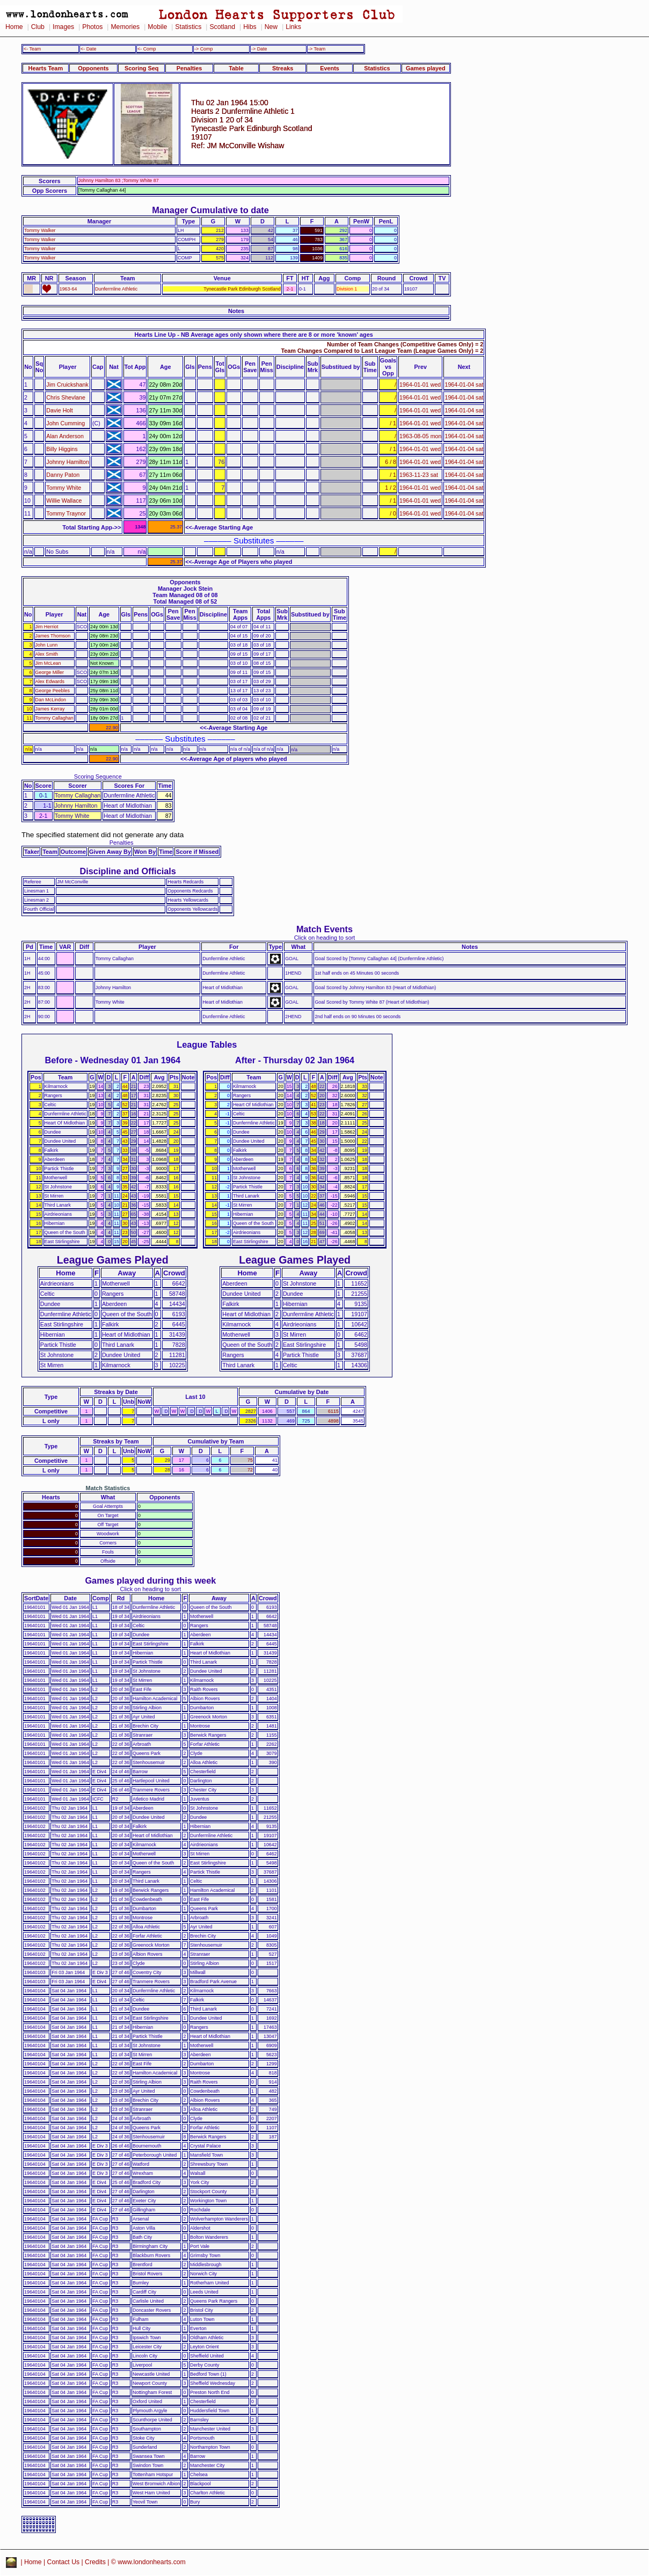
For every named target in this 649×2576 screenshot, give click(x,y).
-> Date (259, 49)
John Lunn (46, 645)
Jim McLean (48, 663)
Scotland (222, 27)
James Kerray (50, 709)
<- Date (88, 49)
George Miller (49, 672)
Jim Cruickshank (67, 384)
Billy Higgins (61, 449)
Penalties (189, 68)
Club (38, 27)
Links (293, 27)
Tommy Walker (40, 230)
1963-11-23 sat (418, 474)
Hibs (249, 27)
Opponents (93, 68)
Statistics (188, 27)
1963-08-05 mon (420, 436)
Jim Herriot (47, 626)
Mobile (157, 27)
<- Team (32, 49)
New (271, 27)
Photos (92, 27)
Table (236, 68)
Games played (426, 68)
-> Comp (203, 49)
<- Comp (146, 49)
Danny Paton (62, 474)
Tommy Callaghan (54, 718)
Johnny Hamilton (67, 462)
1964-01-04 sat (463, 384)
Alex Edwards (49, 681)
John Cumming (65, 423)
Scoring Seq (141, 68)
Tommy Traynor (66, 513)
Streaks (282, 68)
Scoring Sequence (98, 776)
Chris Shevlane (65, 397)
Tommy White (63, 487)
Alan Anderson (65, 436)
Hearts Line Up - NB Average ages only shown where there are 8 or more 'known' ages (254, 334)
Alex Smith (47, 654)
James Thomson (53, 635)
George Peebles (52, 690)
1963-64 (68, 289)
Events (329, 68)
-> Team (316, 49)
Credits (95, 2562)
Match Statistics (108, 1488)
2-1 (289, 289)
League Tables (207, 1044)
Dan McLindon (50, 699)
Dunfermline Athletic (116, 289)
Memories (125, 27)
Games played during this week (150, 1580)
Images (63, 27)
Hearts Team (45, 68)
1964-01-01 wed (420, 384)
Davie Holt (59, 410)
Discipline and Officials (127, 871)
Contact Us (63, 2562)
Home (14, 27)
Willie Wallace (64, 500)
